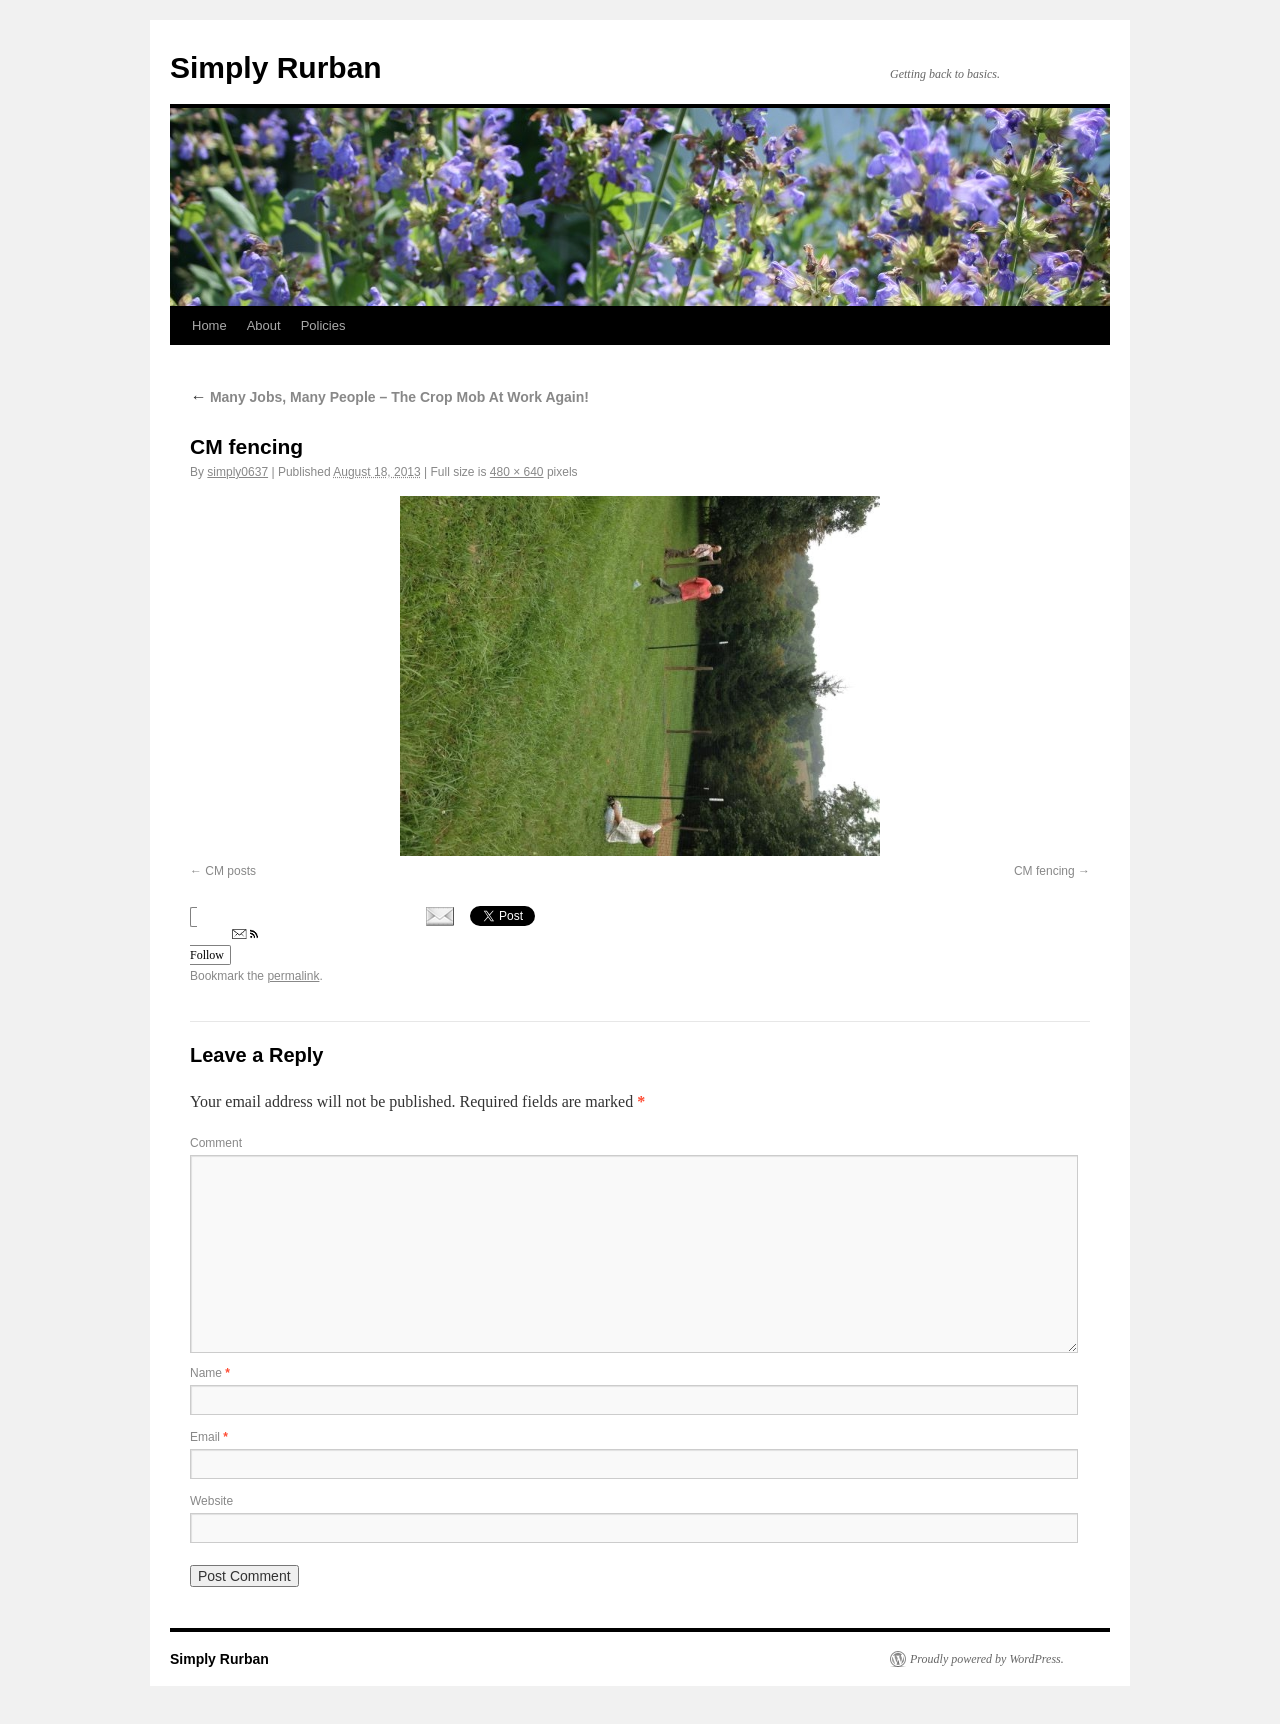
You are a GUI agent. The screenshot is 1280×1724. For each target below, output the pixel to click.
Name (210, 1373)
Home (209, 325)
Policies (323, 325)
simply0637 (237, 472)
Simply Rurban (276, 67)
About (264, 325)
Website (211, 1501)
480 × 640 (517, 472)
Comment (216, 1143)
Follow (224, 945)
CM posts (230, 871)
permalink (293, 976)
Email (209, 1437)
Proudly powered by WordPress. (987, 1659)
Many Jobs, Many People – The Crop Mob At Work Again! (389, 397)
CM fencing (1044, 871)
